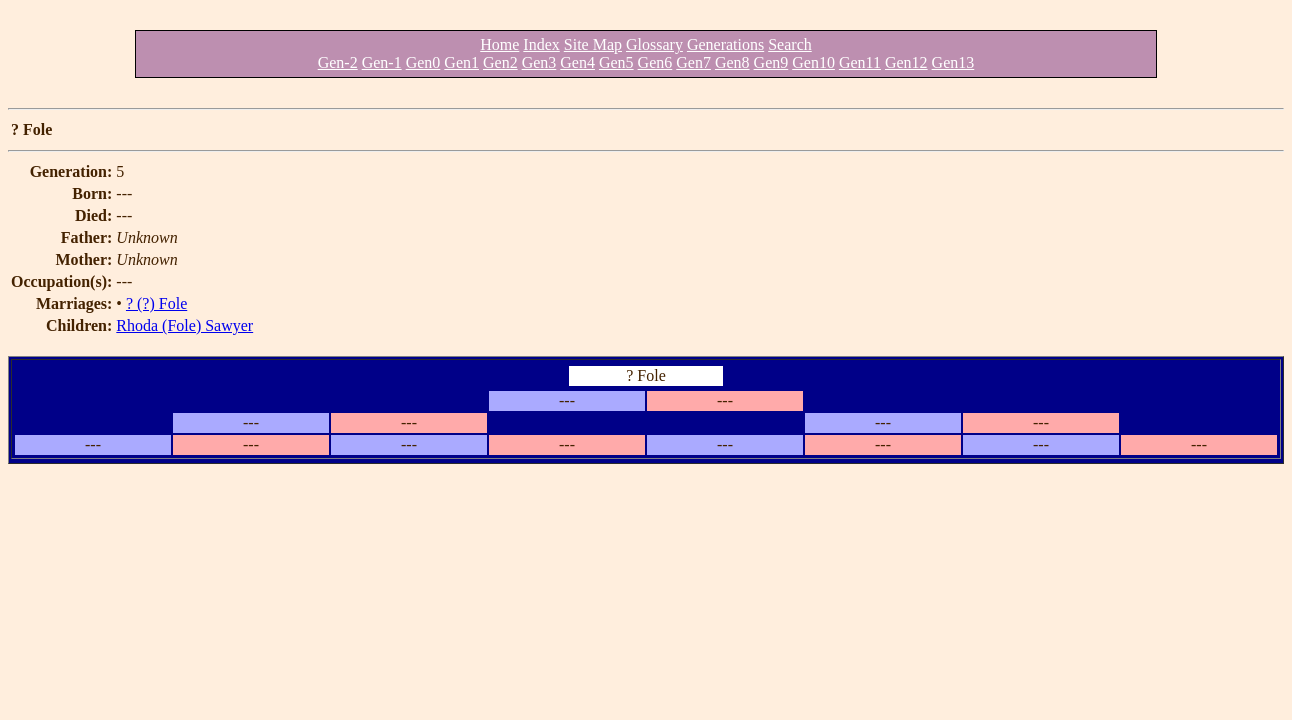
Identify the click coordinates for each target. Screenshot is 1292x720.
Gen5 (616, 62)
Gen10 (813, 62)
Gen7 (693, 62)
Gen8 (732, 62)
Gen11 (860, 62)
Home (499, 44)
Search (790, 44)
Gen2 (500, 62)
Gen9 (771, 62)
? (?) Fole (156, 303)
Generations (725, 44)
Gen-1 (382, 62)
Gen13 (953, 62)
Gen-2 (338, 62)
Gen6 (655, 62)
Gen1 (461, 62)
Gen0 (423, 62)
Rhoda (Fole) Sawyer (184, 325)
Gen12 (906, 62)
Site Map (593, 44)
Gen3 (539, 62)
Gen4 (577, 62)
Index (541, 44)
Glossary (654, 44)
